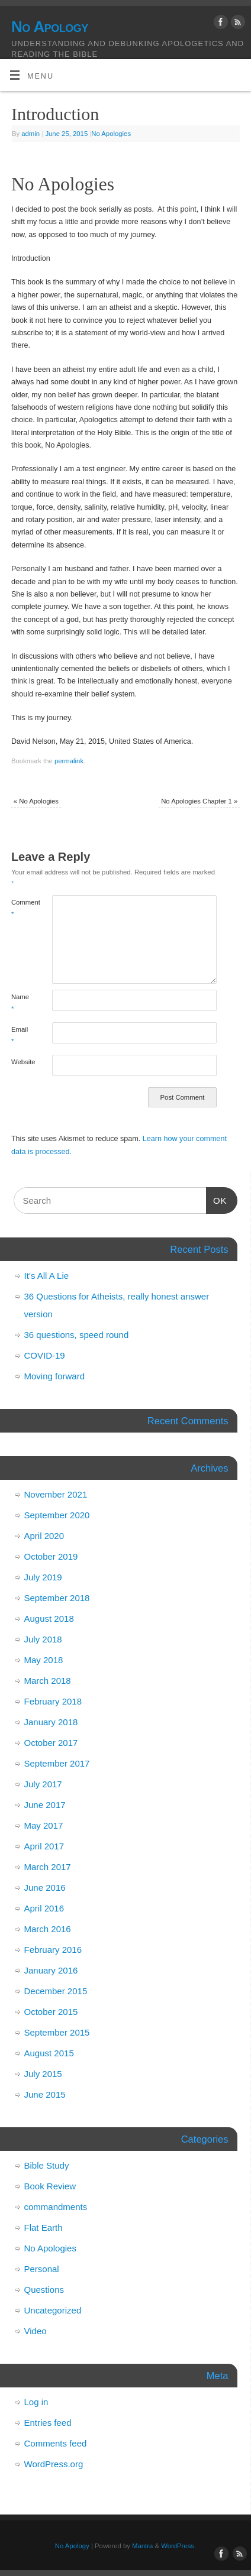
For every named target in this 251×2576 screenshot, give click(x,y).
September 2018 (57, 1598)
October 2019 (51, 1556)
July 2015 (43, 2074)
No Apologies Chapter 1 (199, 801)
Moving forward (54, 1376)
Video (35, 2331)
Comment (21, 908)
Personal (41, 2269)
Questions (44, 2290)
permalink (68, 760)
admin (30, 133)
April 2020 (44, 1536)
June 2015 (45, 2094)
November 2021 (56, 1494)
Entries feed (48, 2423)
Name (20, 1002)
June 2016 (45, 1887)
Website (21, 1061)
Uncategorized (53, 2310)
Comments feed (55, 2443)
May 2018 (43, 1660)
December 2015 (56, 1991)
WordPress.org (53, 2464)
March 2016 (47, 1929)
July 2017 (43, 1784)
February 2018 (53, 1701)
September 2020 (57, 1515)
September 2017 (57, 1763)
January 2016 (51, 1970)
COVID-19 (44, 1355)
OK (216, 1199)
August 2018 (49, 1618)
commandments (56, 2207)
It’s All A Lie (46, 1276)
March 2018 (47, 1681)
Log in (36, 2402)
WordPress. (178, 2545)
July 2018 (43, 1639)
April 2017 (44, 1846)
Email (19, 1035)
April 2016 (44, 1908)
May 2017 (43, 1825)
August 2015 (49, 2053)
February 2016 (53, 1950)
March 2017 (47, 1867)
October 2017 (51, 1743)
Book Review (50, 2186)
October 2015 (51, 2012)
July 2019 (43, 1577)
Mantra (142, 2545)
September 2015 (57, 2032)
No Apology (49, 26)
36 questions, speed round (76, 1335)
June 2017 (45, 1805)
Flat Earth (43, 2227)
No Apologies (111, 133)
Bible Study (46, 2165)
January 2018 (51, 1722)
